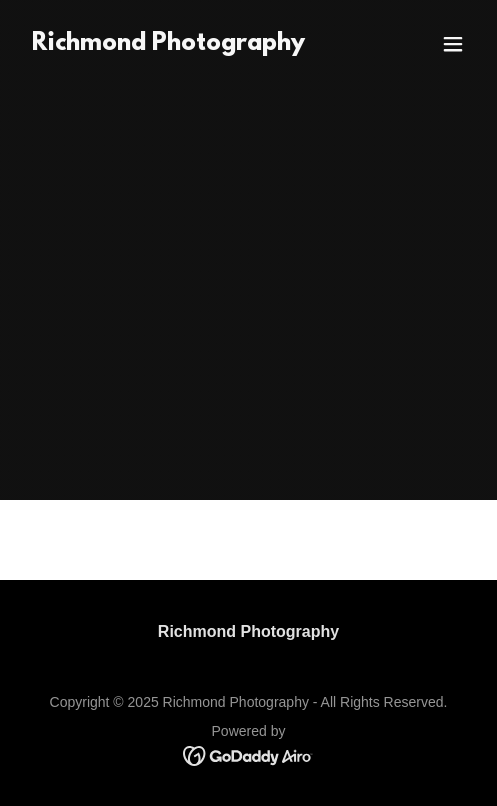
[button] (453, 44)
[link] (168, 44)
